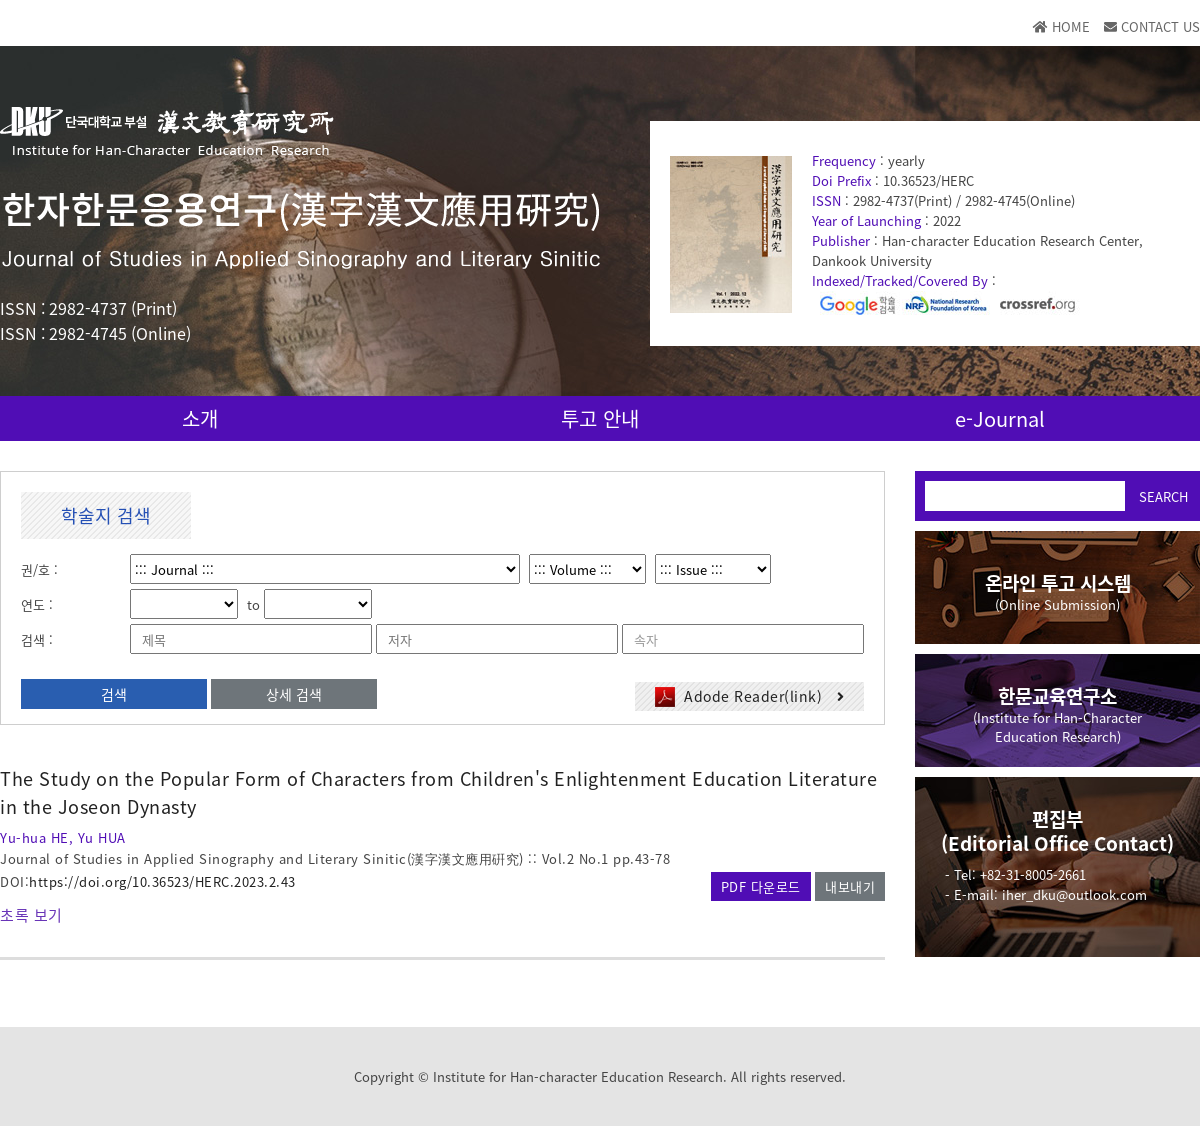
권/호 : (39, 569)
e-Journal (1000, 418)
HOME (1061, 26)
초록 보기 (31, 915)
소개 (200, 418)
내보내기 (850, 886)
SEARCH (1163, 496)
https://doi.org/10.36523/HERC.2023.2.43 (162, 881)
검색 (114, 694)
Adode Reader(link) (750, 696)
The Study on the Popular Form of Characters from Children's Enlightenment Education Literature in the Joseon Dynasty (438, 792)
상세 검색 (294, 694)
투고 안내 (600, 418)
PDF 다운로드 (761, 886)
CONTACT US (1152, 26)
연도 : (37, 604)
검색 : (37, 639)
